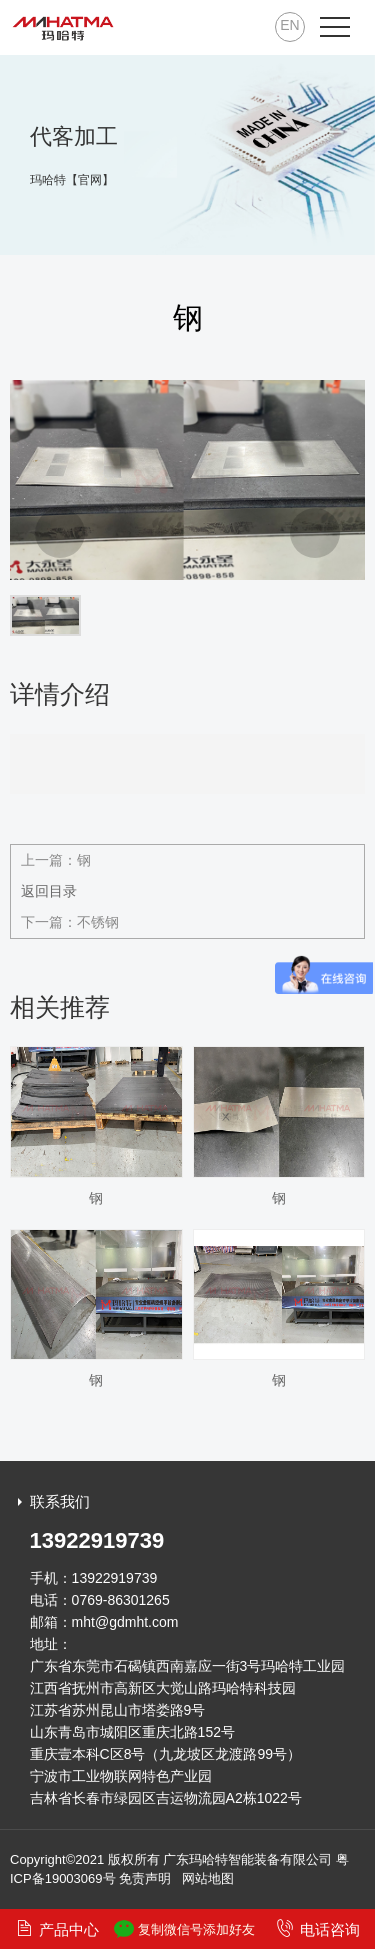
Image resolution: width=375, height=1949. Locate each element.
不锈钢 (98, 922)
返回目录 (49, 891)
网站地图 (208, 1878)
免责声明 (145, 1878)
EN (289, 25)
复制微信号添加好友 (184, 1929)
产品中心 (57, 1928)
